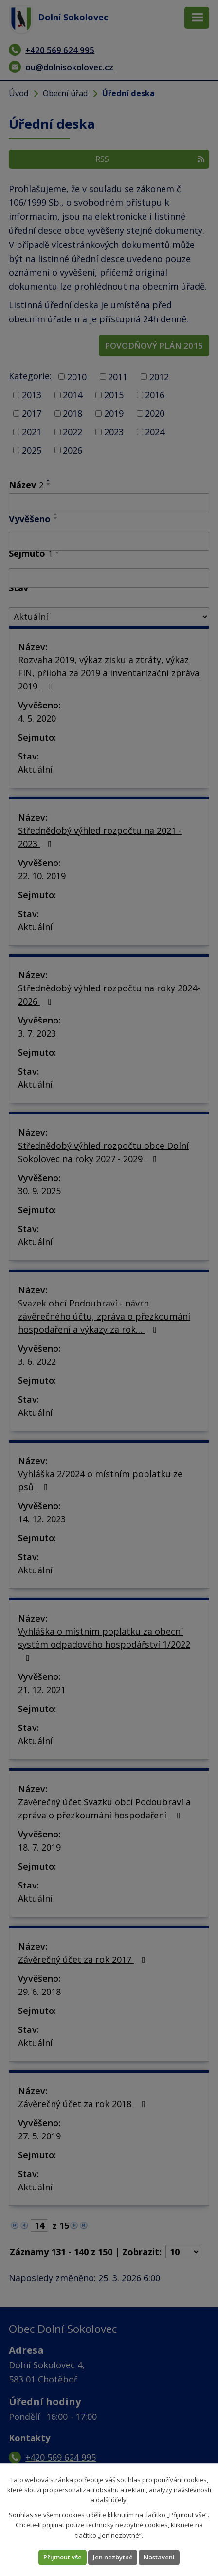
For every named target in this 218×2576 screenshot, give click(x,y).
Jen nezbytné (113, 2557)
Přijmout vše (62, 2557)
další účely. (112, 2499)
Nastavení (159, 2557)
